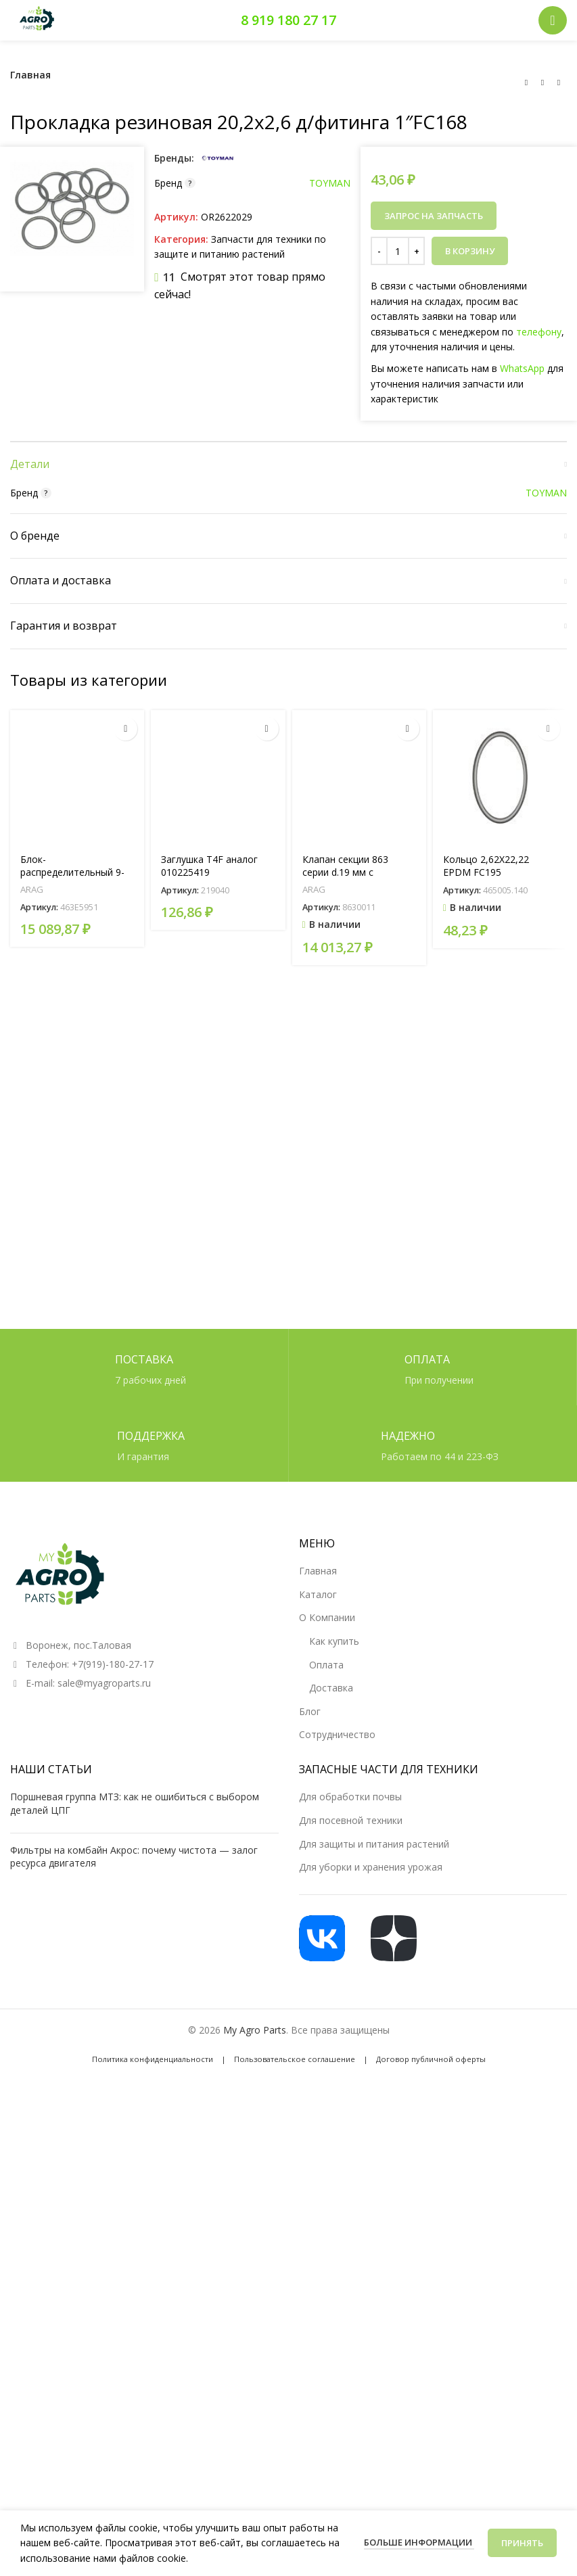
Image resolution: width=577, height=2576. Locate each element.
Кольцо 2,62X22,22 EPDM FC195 (486, 1627)
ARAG (31, 1651)
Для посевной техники (350, 2265)
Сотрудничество (337, 2180)
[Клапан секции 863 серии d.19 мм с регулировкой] (359, 1539)
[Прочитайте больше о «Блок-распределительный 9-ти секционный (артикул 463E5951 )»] (125, 1490)
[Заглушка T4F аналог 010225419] (218, 1539)
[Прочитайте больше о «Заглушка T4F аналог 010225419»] (267, 1490)
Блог (310, 2156)
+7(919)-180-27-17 (113, 2109)
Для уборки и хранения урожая (370, 2312)
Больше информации (419, 2542)
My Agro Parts (254, 2474)
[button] (407, 1490)
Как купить (334, 2086)
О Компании (327, 2063)
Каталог (318, 2039)
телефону (538, 331)
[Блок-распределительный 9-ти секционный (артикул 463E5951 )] (77, 1539)
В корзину (469, 251)
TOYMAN (329, 183)
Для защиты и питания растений (374, 2288)
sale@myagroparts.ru (104, 2128)
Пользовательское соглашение (294, 2505)
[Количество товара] (398, 251)
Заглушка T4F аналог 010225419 (209, 1627)
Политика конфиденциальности (152, 2505)
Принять (522, 2543)
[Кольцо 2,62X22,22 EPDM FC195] (500, 1539)
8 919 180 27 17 (288, 20)
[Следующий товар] (559, 82)
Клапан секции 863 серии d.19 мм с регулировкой (345, 1634)
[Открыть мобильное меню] (553, 20)
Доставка (331, 2133)
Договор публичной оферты (431, 2505)
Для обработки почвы (350, 2242)
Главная (30, 74)
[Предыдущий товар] (526, 82)
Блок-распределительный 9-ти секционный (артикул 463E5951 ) (75, 1640)
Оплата (326, 2109)
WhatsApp (522, 368)
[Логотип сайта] (37, 19)
